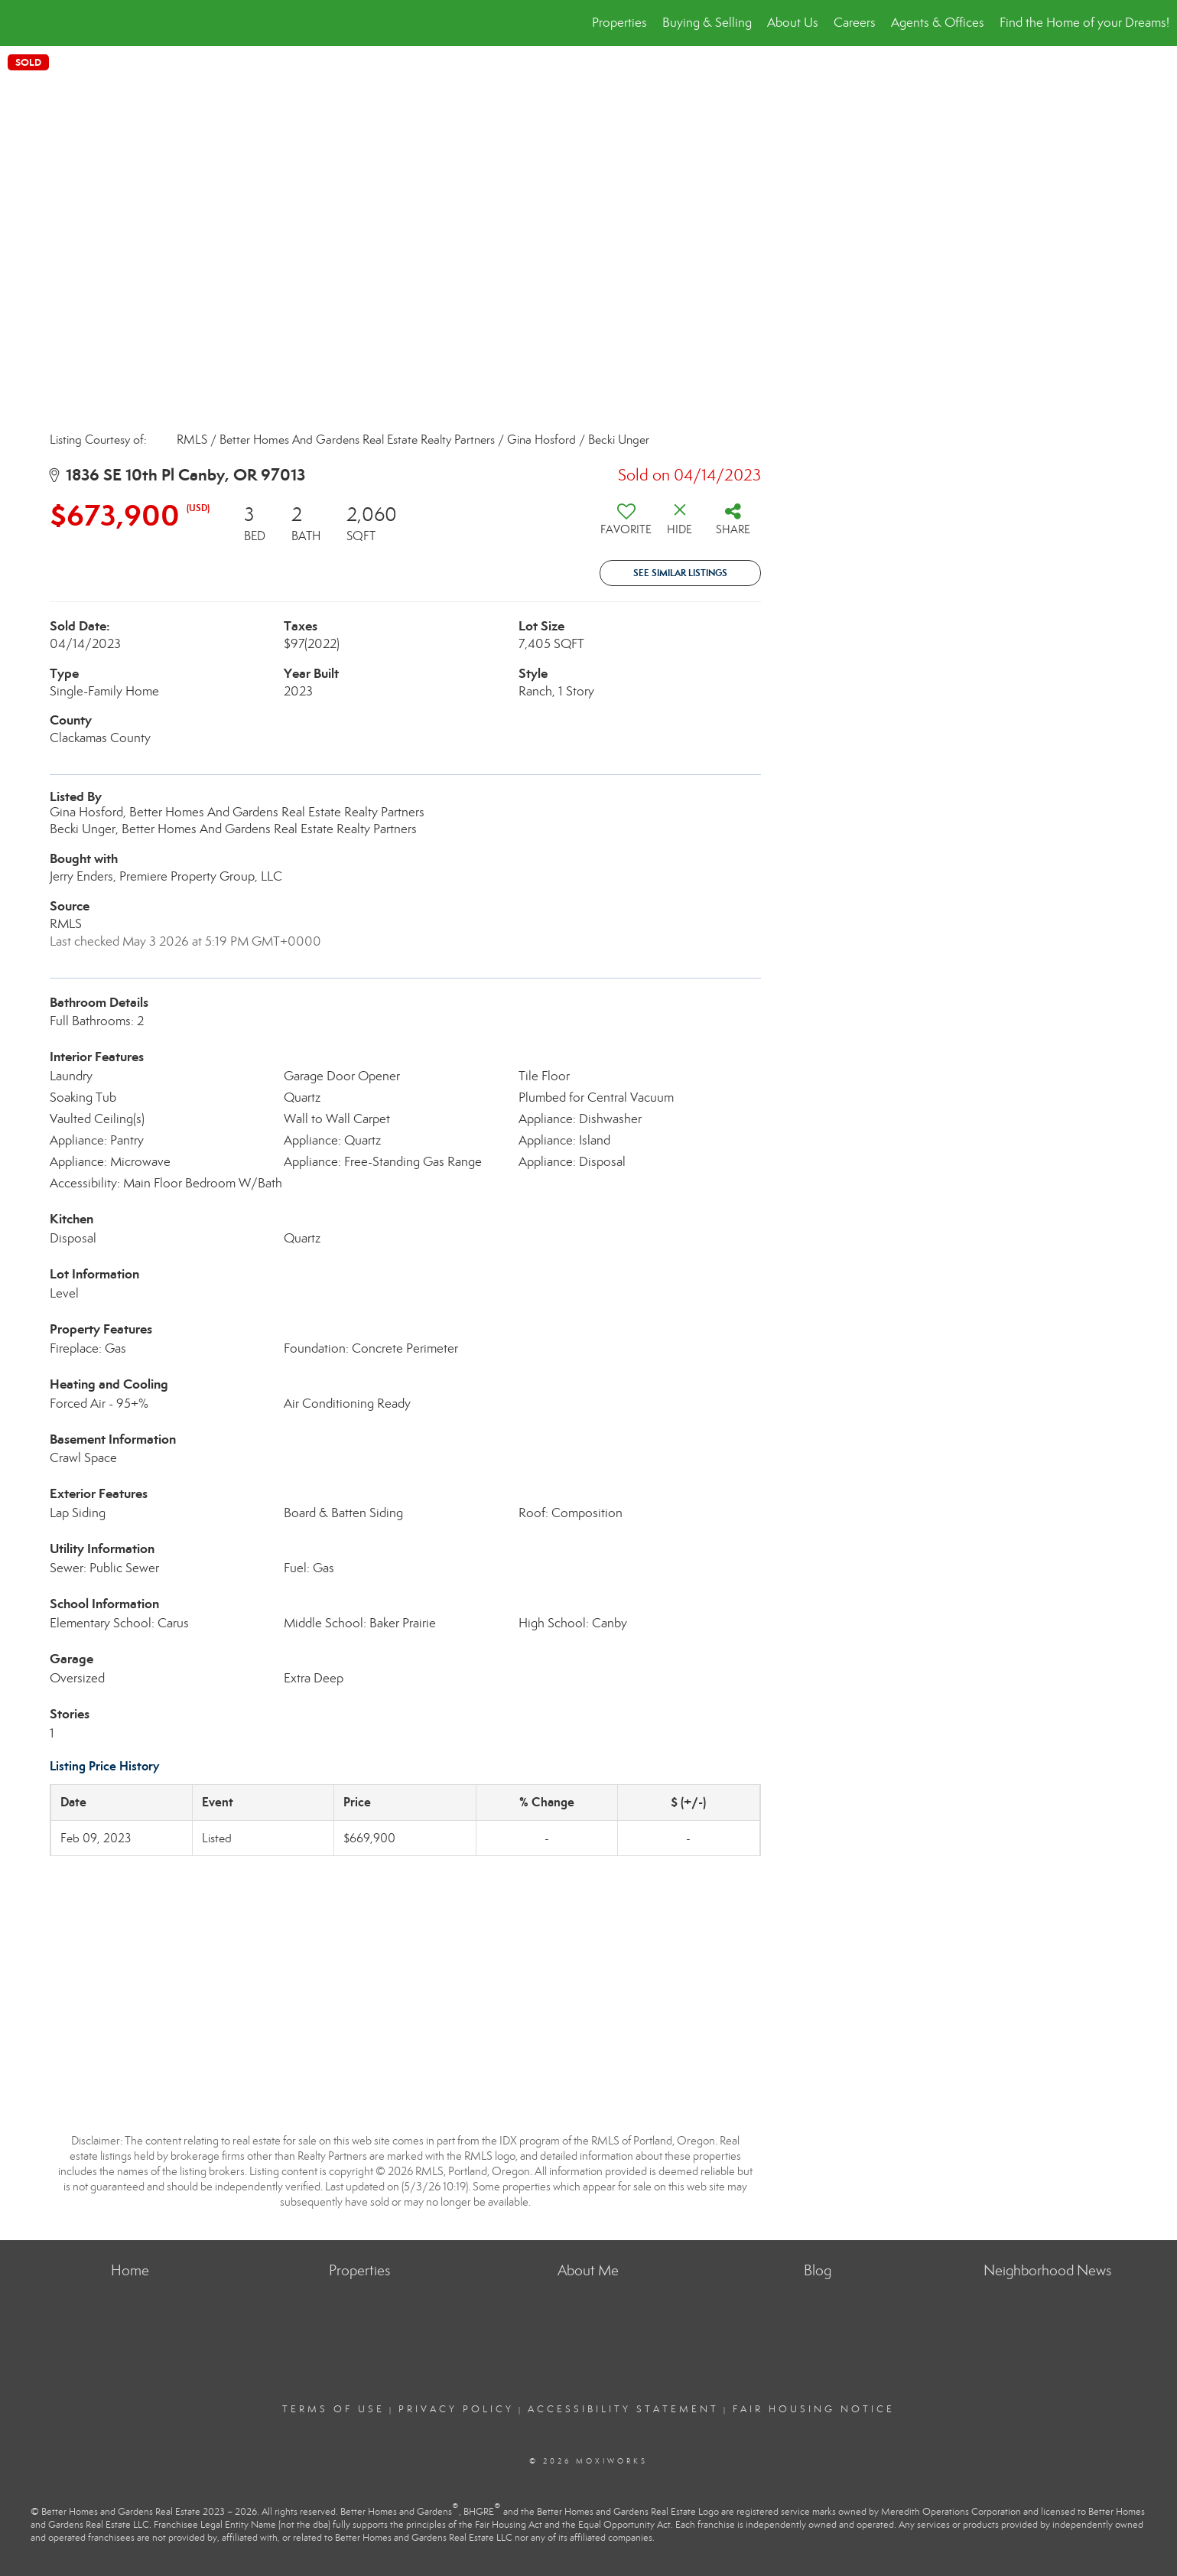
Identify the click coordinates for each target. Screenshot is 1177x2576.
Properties (619, 23)
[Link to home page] (19, 23)
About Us (792, 23)
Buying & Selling (707, 23)
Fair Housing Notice (814, 2409)
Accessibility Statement (623, 2409)
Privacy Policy (456, 2409)
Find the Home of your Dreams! (1084, 23)
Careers (855, 23)
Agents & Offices (937, 23)
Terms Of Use (333, 2409)
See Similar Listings (680, 572)
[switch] (626, 525)
